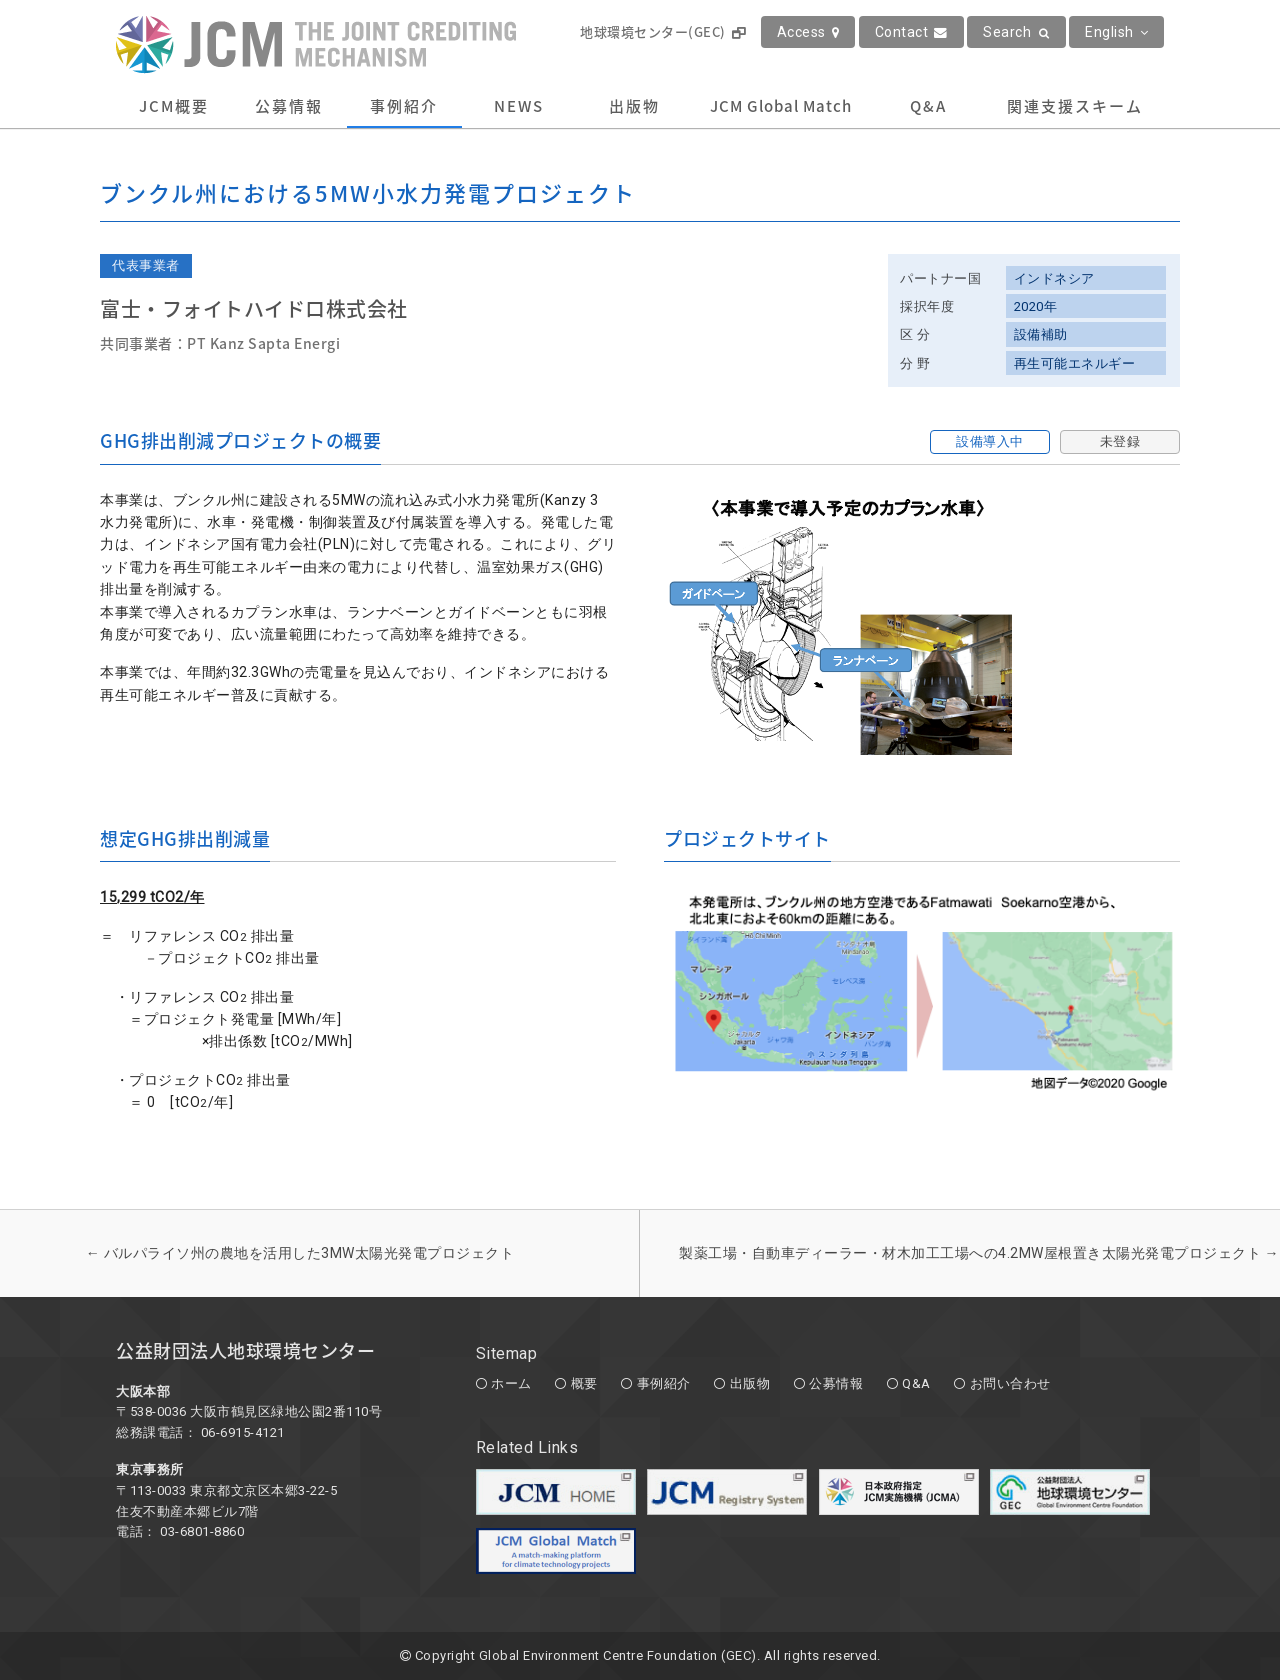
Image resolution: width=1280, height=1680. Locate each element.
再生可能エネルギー (1075, 363)
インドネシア (1054, 278)
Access (808, 32)
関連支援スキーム (1075, 106)
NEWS (519, 106)
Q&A (928, 106)
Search (1016, 32)
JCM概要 (174, 106)
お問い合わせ (1010, 1383)
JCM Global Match (781, 106)
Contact (911, 32)
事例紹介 (404, 106)
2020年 (1036, 306)
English (1116, 32)
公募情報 (289, 106)
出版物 (634, 106)
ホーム (511, 1383)
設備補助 (1041, 334)
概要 (584, 1383)
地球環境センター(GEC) (662, 31)
